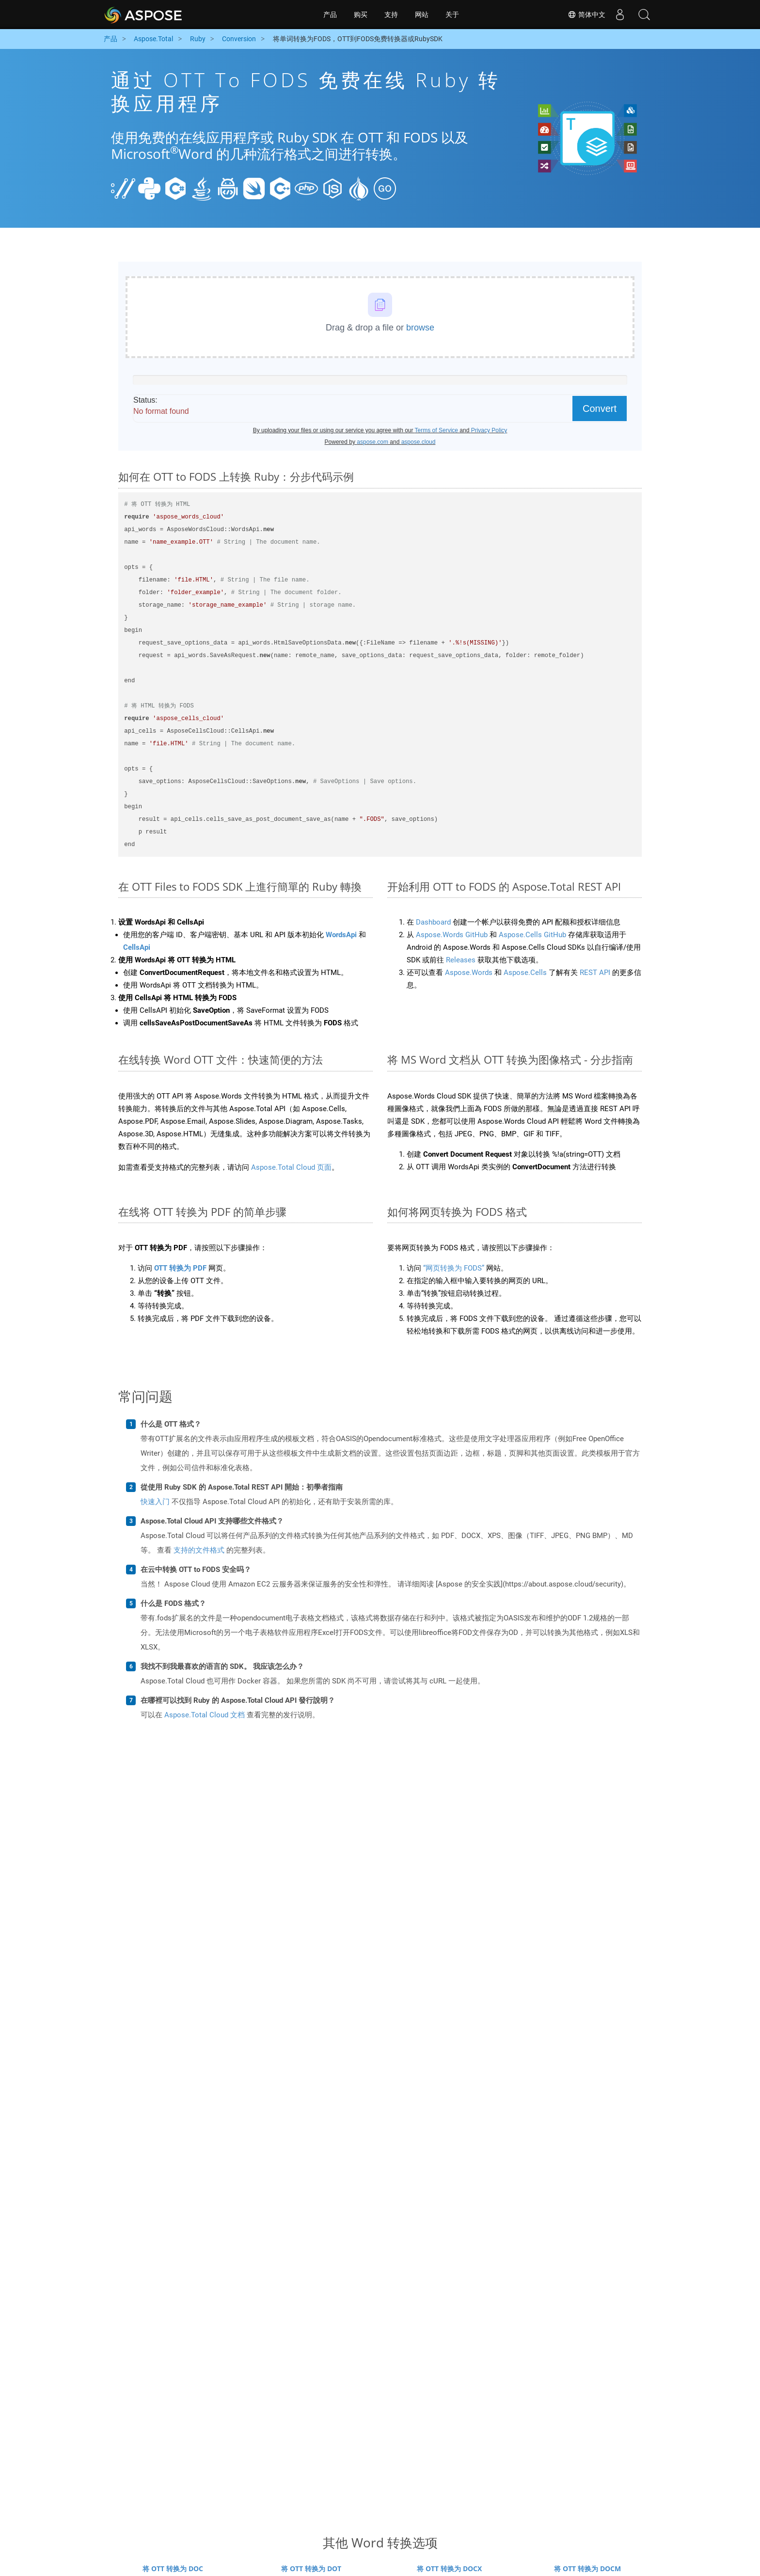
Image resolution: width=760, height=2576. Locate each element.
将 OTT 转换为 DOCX (449, 2568)
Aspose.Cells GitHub (532, 934)
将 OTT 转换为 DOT (311, 2568)
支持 (391, 14)
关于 (452, 14)
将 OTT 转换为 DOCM (587, 2568)
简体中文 (586, 14)
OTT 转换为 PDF (180, 1268)
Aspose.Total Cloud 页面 (291, 1167)
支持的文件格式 (199, 1550)
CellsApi (136, 947)
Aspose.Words (468, 972)
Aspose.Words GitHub (452, 934)
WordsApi (341, 934)
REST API (595, 972)
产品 (330, 14)
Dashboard (433, 922)
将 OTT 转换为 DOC (172, 2568)
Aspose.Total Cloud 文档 (204, 1715)
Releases (460, 960)
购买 (360, 14)
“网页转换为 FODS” (453, 1268)
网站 (421, 14)
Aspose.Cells (525, 972)
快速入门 (155, 1501)
